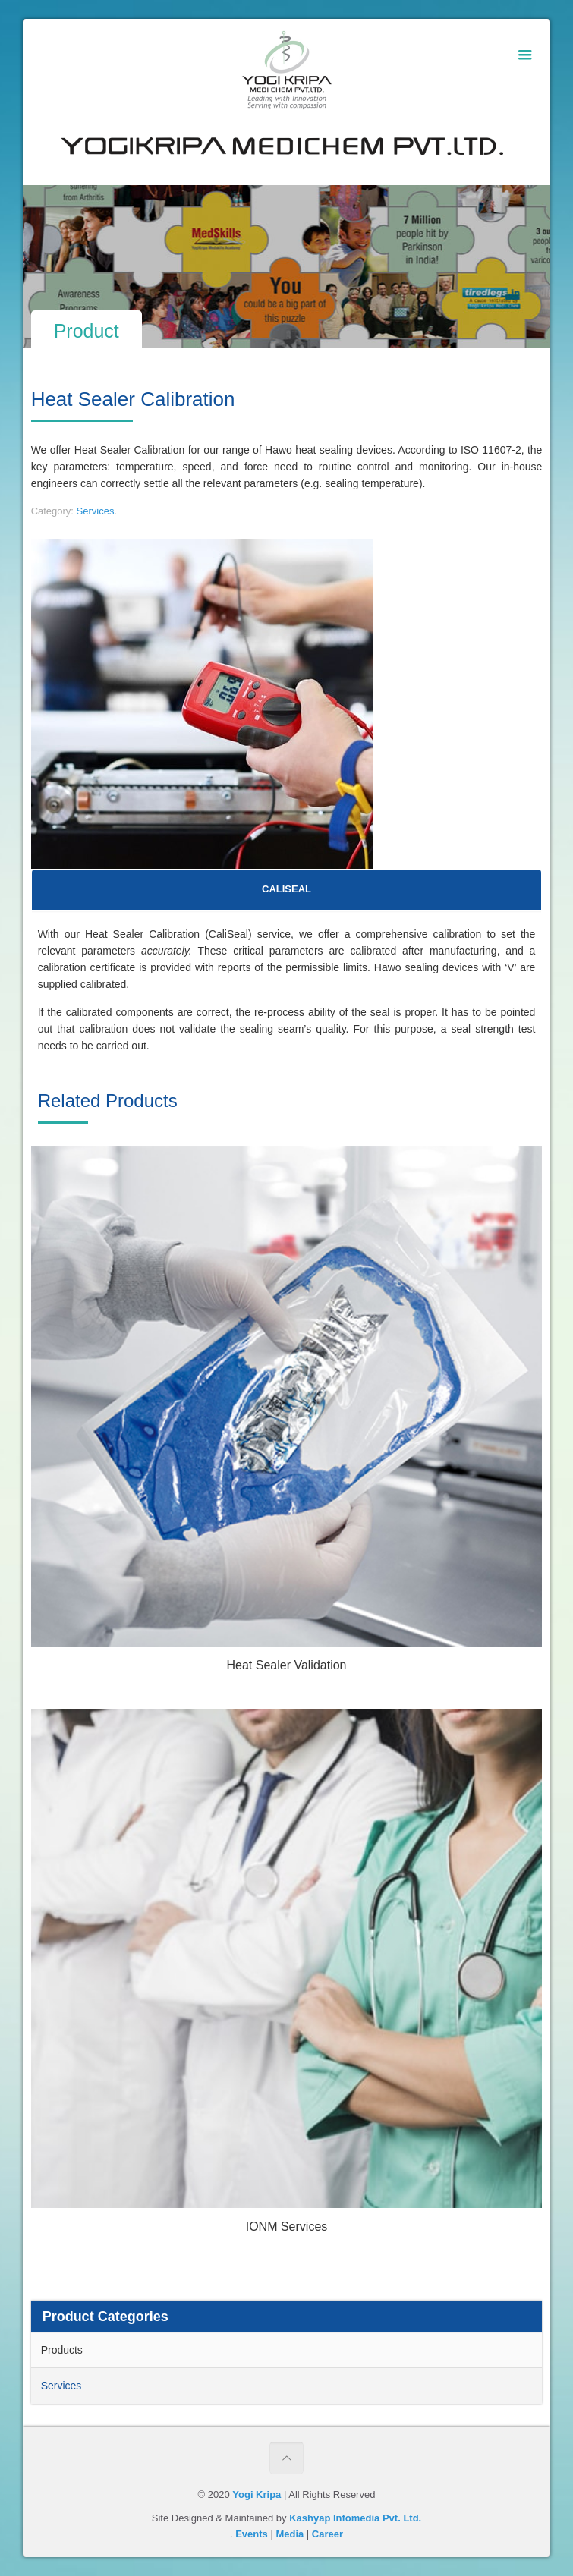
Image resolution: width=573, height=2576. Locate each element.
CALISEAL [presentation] (286, 889)
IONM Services (287, 2226)
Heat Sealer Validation (286, 1665)
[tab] (287, 890)
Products (62, 2350)
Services (96, 511)
